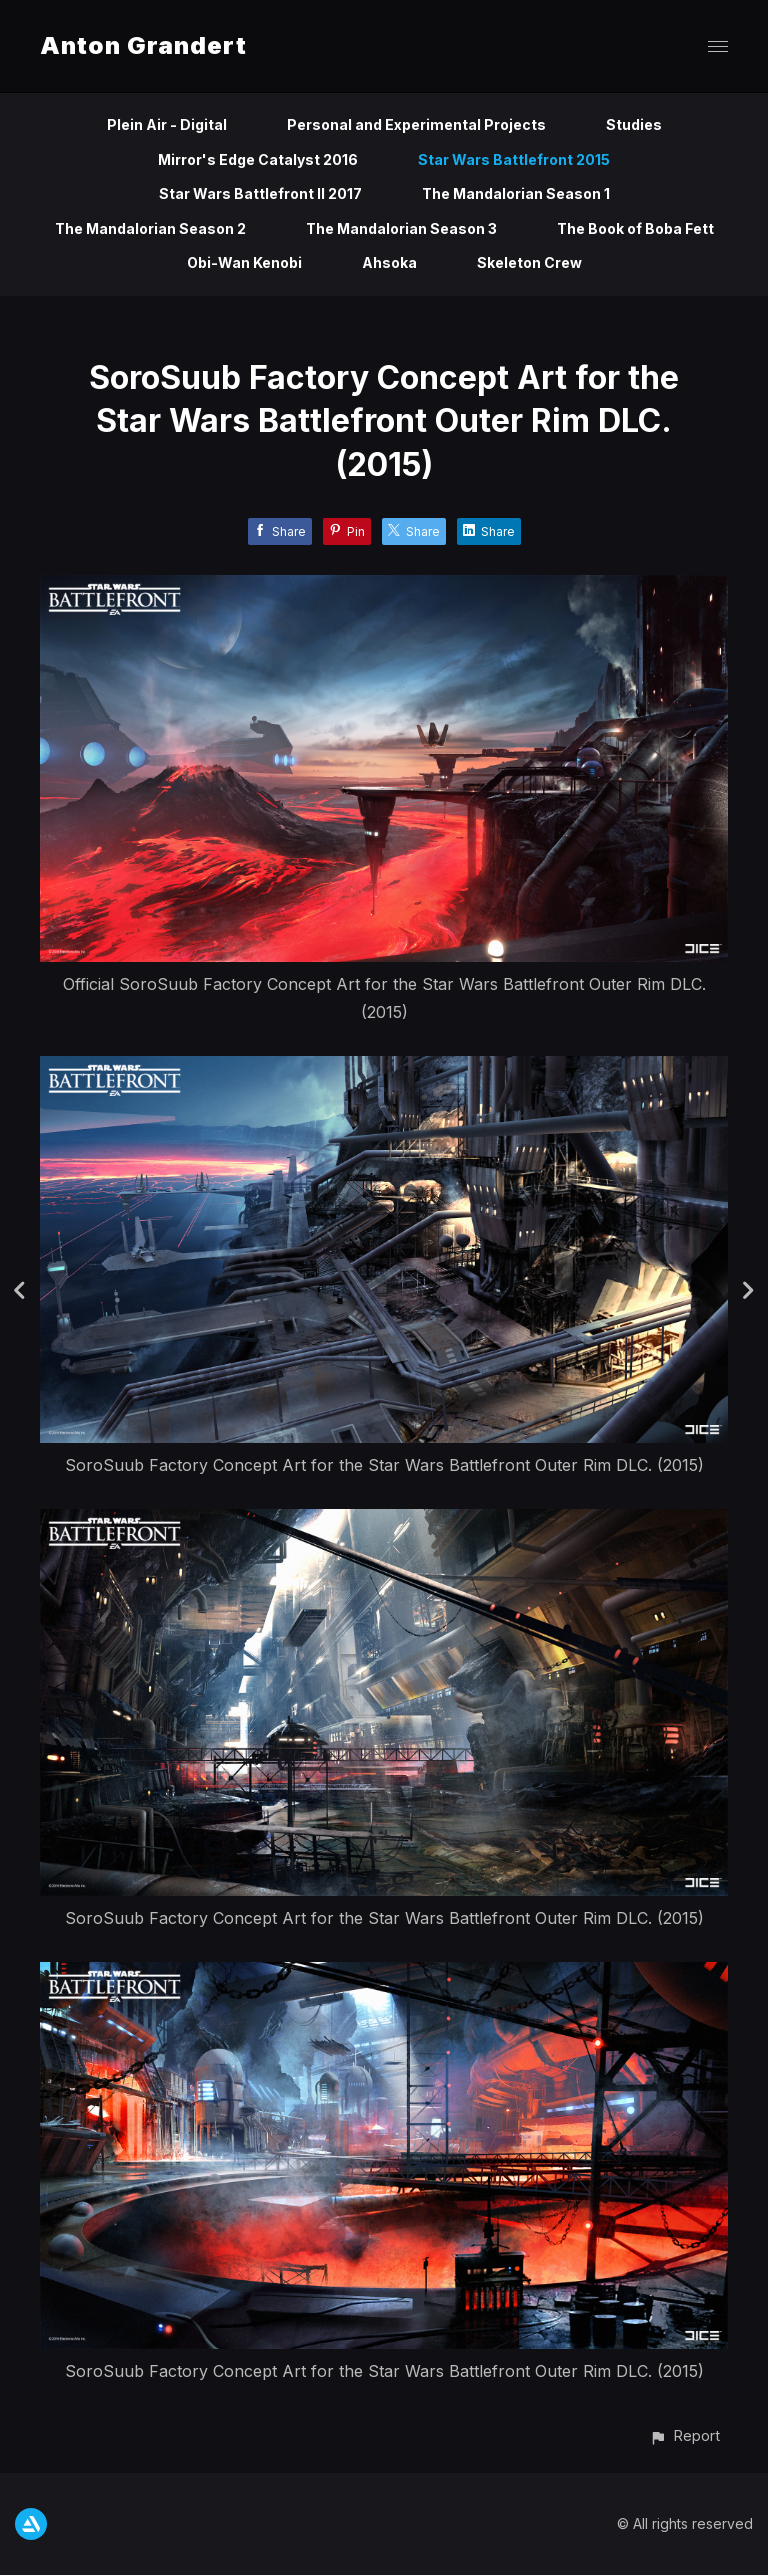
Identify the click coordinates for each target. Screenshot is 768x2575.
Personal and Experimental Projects (416, 124)
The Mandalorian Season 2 (150, 228)
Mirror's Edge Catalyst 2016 (258, 159)
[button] (684, 2435)
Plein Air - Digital (167, 124)
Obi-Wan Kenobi (244, 262)
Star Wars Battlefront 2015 (514, 159)
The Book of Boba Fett (635, 228)
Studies (634, 124)
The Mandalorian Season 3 (401, 228)
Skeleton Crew (529, 262)
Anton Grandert (143, 45)
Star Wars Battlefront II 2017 (260, 193)
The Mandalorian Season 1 (516, 193)
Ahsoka (389, 262)
